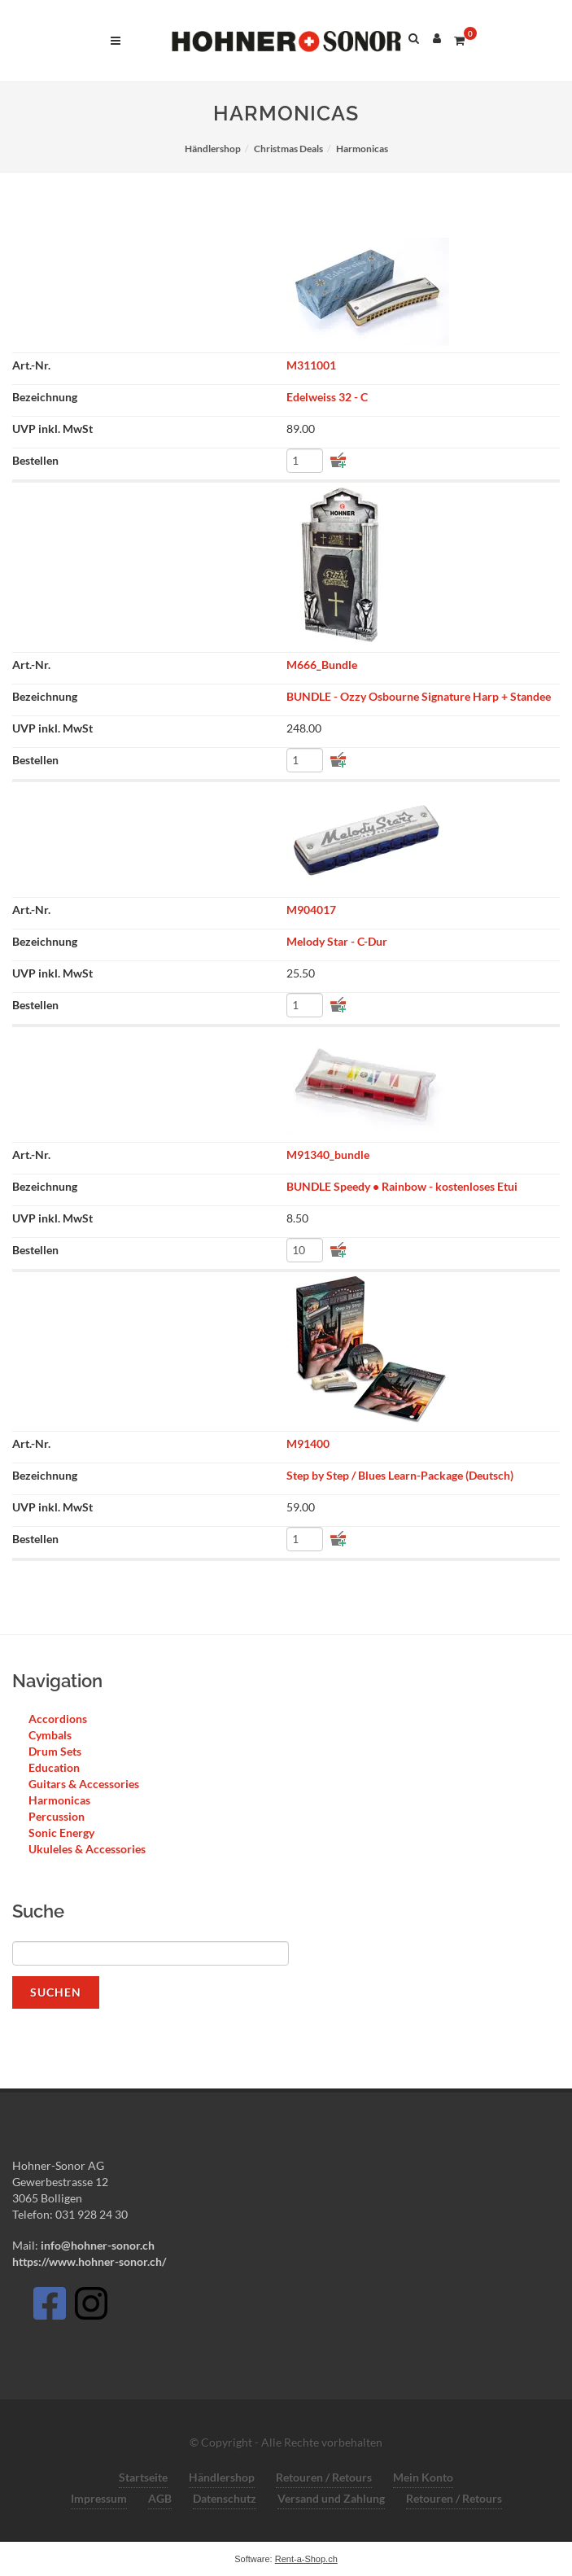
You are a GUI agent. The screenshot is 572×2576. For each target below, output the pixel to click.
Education (54, 1767)
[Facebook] (49, 2308)
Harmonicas (59, 1800)
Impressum (99, 2498)
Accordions (57, 1718)
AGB (160, 2498)
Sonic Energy (61, 1832)
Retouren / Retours (324, 2477)
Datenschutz (224, 2498)
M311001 (311, 365)
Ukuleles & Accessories (87, 1849)
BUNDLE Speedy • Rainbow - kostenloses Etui (401, 1186)
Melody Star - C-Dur (336, 941)
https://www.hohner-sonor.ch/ (89, 2261)
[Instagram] (91, 2308)
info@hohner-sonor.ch (96, 2245)
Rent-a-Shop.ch (306, 2559)
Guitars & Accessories (83, 1784)
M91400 (308, 1443)
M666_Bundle (321, 664)
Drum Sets (54, 1751)
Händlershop (222, 2477)
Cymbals (50, 1735)
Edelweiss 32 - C (327, 397)
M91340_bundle (327, 1154)
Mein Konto (423, 2477)
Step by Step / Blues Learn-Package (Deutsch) (399, 1475)
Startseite (143, 2477)
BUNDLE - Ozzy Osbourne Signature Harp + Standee (418, 696)
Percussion (56, 1816)
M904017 (311, 909)
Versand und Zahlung (331, 2498)
